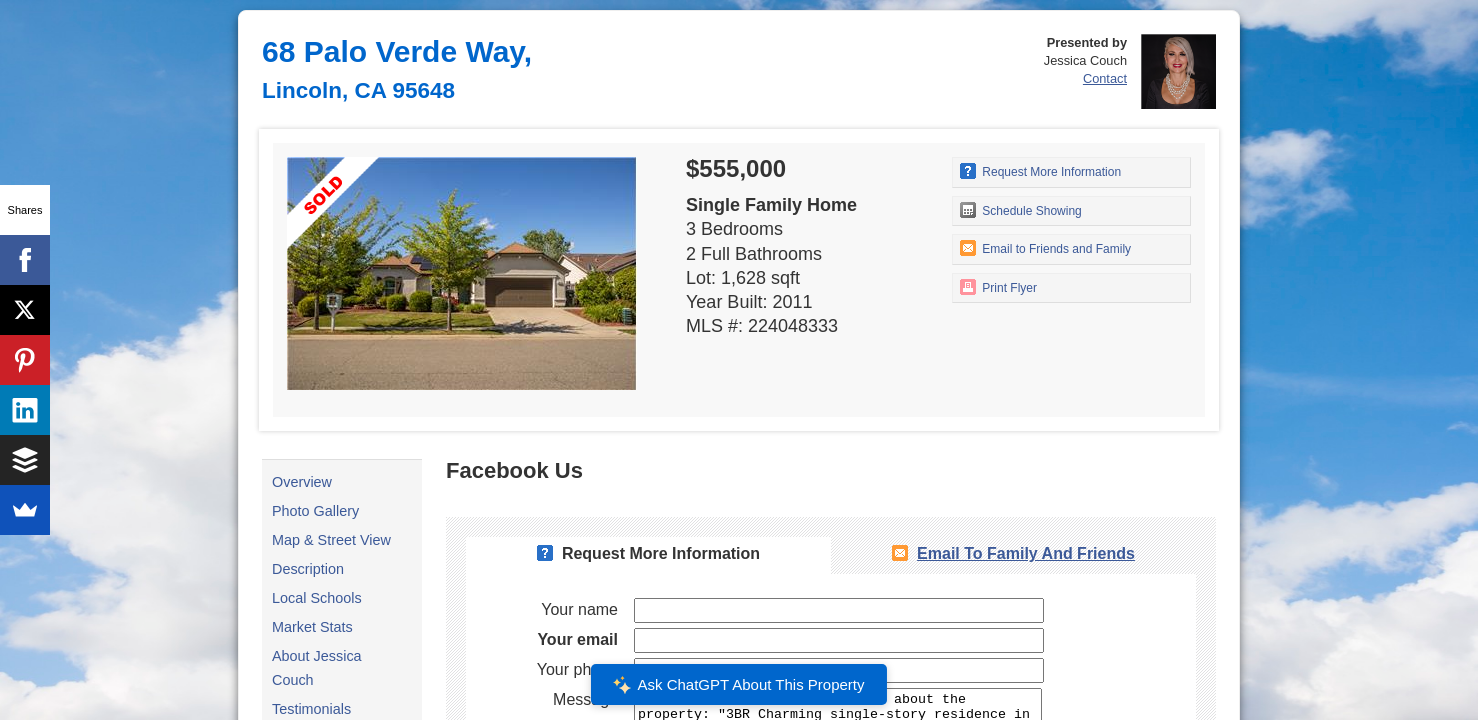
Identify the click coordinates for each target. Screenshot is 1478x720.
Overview (302, 482)
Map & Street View (331, 540)
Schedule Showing (1021, 210)
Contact (1105, 78)
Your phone (577, 669)
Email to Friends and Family (1045, 248)
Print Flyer (998, 287)
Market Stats (312, 627)
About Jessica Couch (317, 668)
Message (585, 699)
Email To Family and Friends (1026, 553)
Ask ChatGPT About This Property (739, 685)
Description (308, 569)
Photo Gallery (315, 511)
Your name (579, 609)
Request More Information (1040, 171)
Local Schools (317, 598)
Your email (577, 639)
